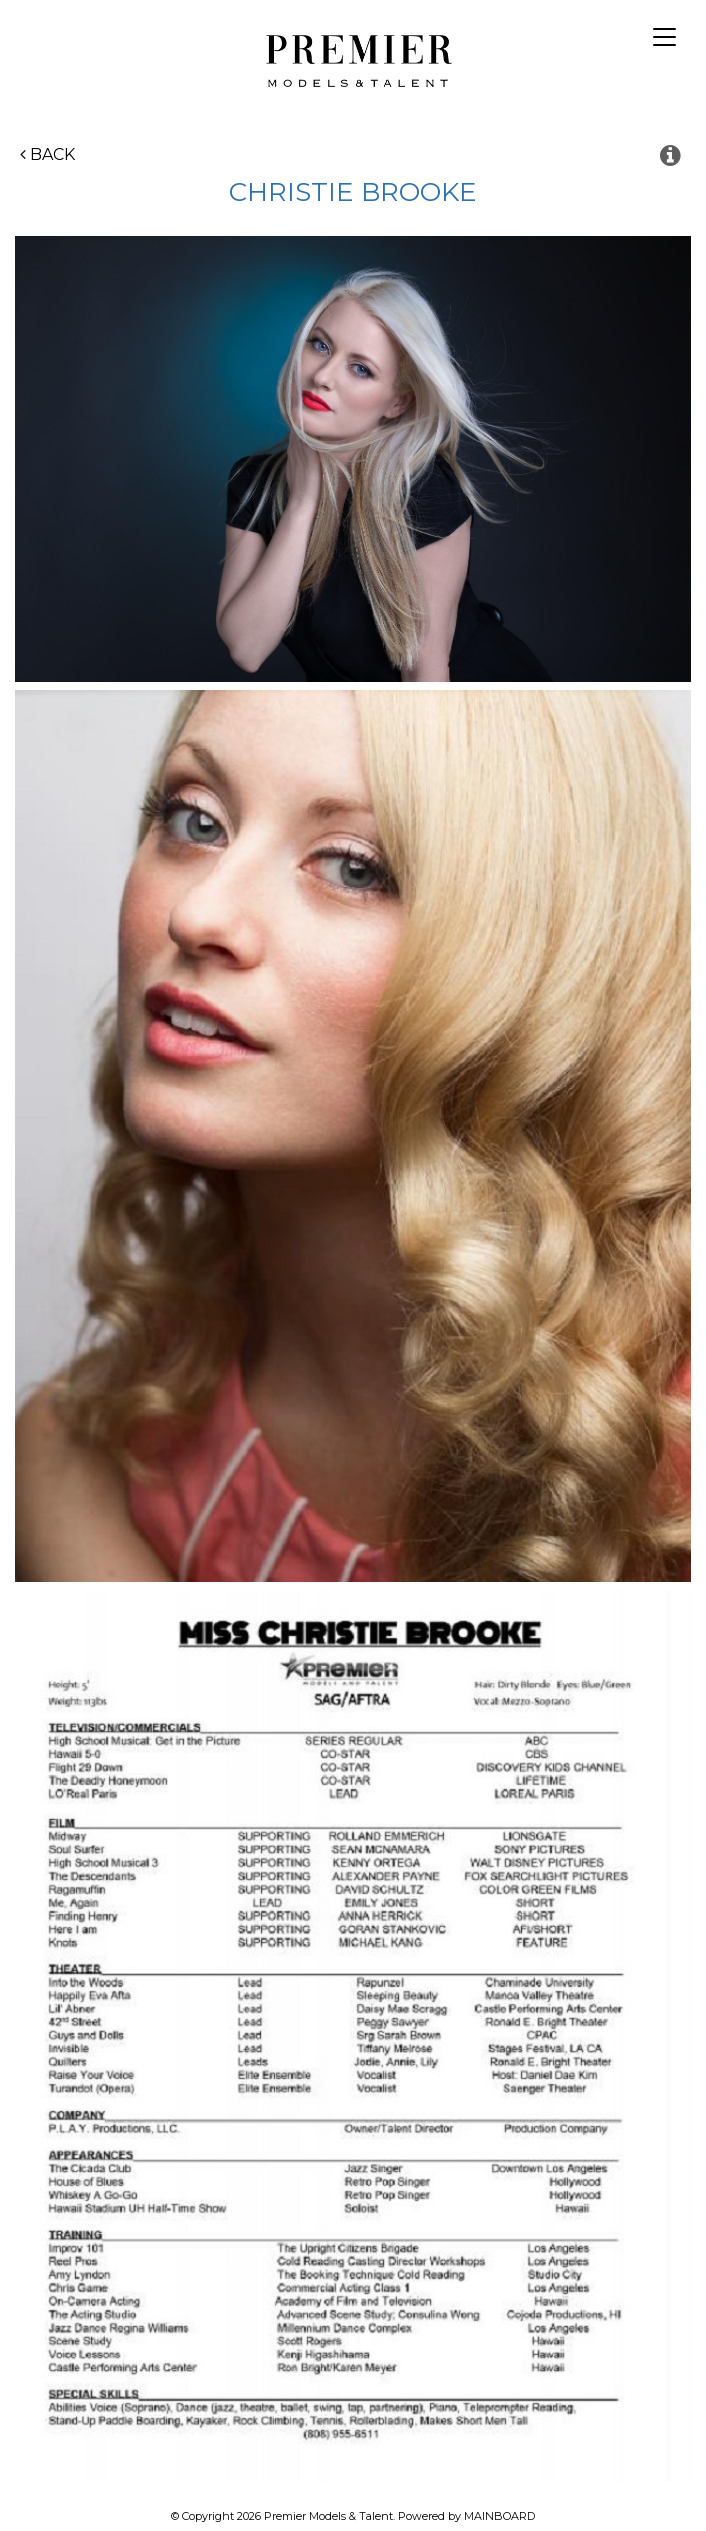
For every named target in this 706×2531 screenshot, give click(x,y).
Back (47, 154)
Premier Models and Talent (353, 58)
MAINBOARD (499, 2516)
